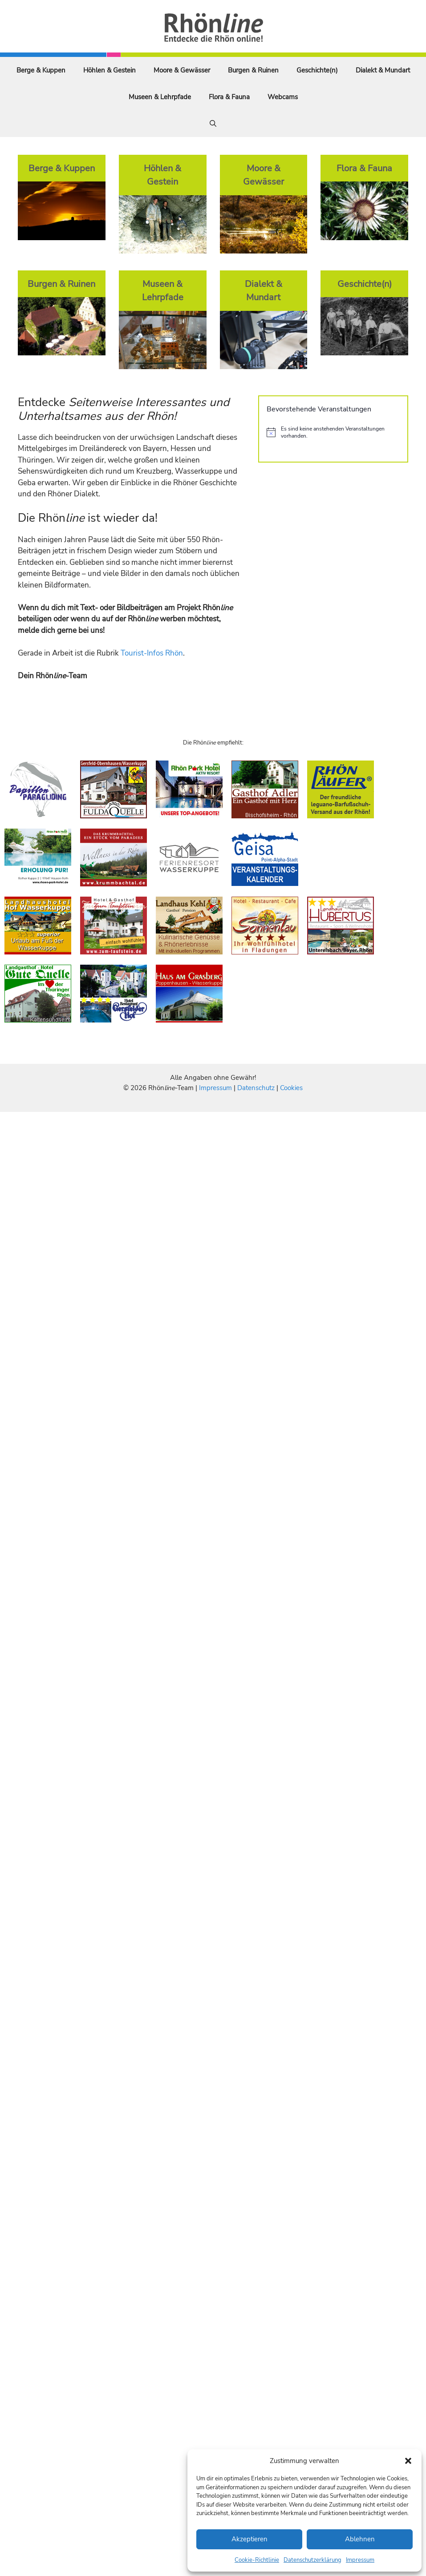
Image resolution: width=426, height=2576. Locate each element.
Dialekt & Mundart (383, 70)
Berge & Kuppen (40, 70)
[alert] (333, 432)
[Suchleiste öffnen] (213, 123)
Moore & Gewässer (182, 70)
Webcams (283, 97)
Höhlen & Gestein (109, 70)
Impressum (360, 2560)
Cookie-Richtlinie (257, 2560)
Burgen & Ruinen (253, 70)
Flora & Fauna (229, 97)
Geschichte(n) (317, 70)
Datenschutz (256, 1087)
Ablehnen (360, 2539)
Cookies (291, 1087)
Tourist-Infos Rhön (152, 653)
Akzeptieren (249, 2539)
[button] (408, 2460)
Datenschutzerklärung (312, 2560)
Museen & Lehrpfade (160, 97)
